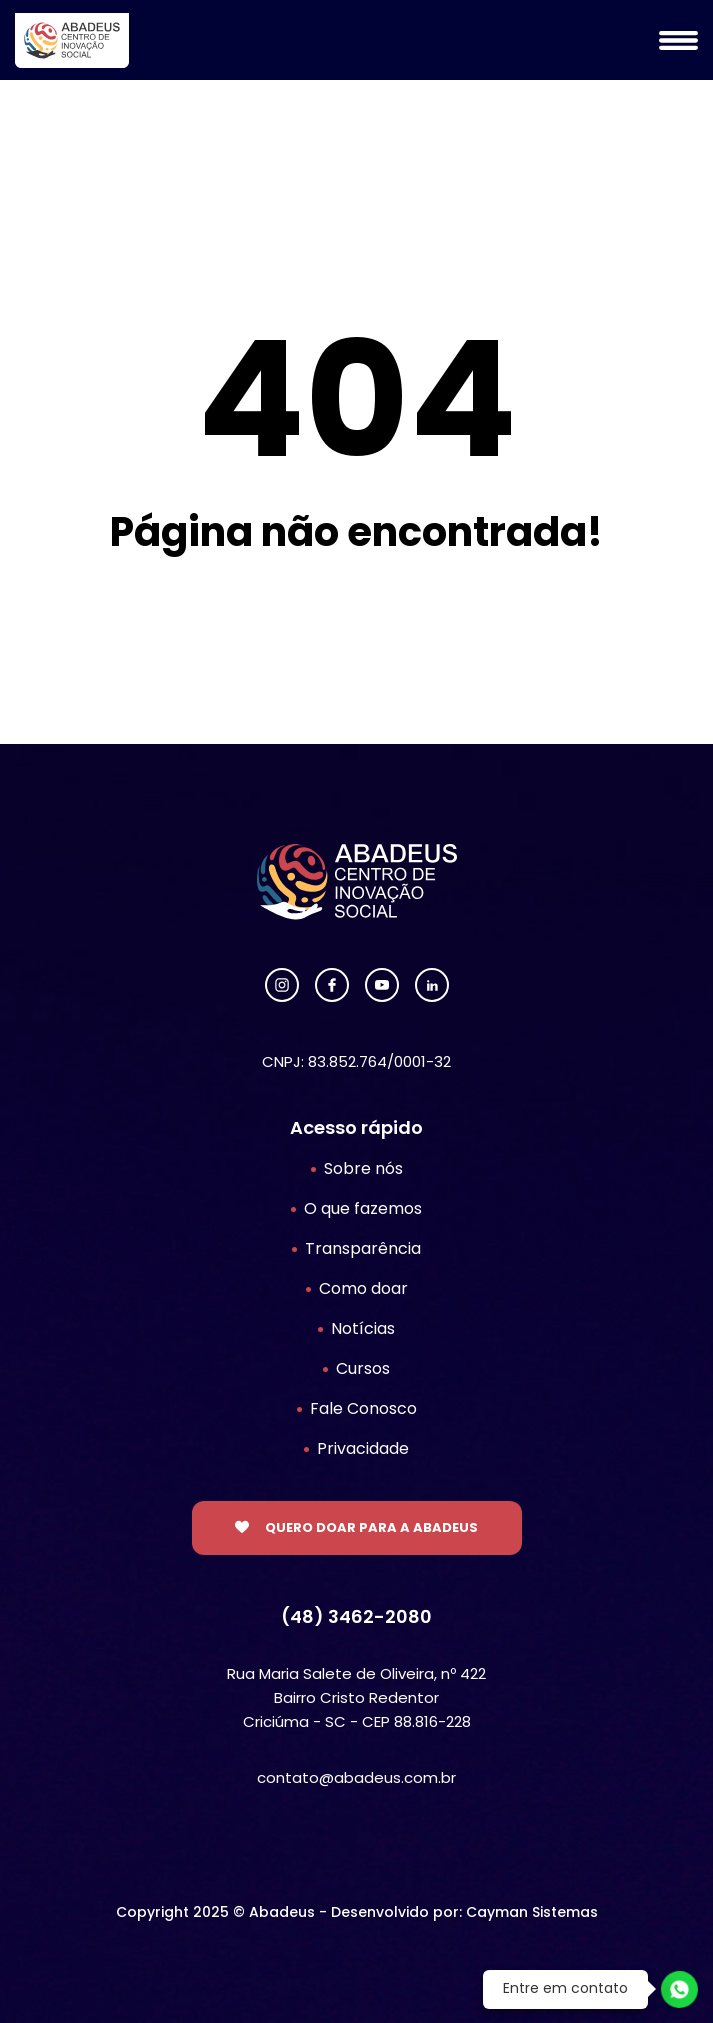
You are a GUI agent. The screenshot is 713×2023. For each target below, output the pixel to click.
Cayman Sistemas (532, 1912)
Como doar (363, 1288)
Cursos (363, 1368)
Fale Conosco (363, 1408)
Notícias (363, 1328)
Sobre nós (363, 1168)
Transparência (363, 1248)
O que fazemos (363, 1208)
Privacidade (363, 1448)
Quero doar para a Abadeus (371, 1527)
